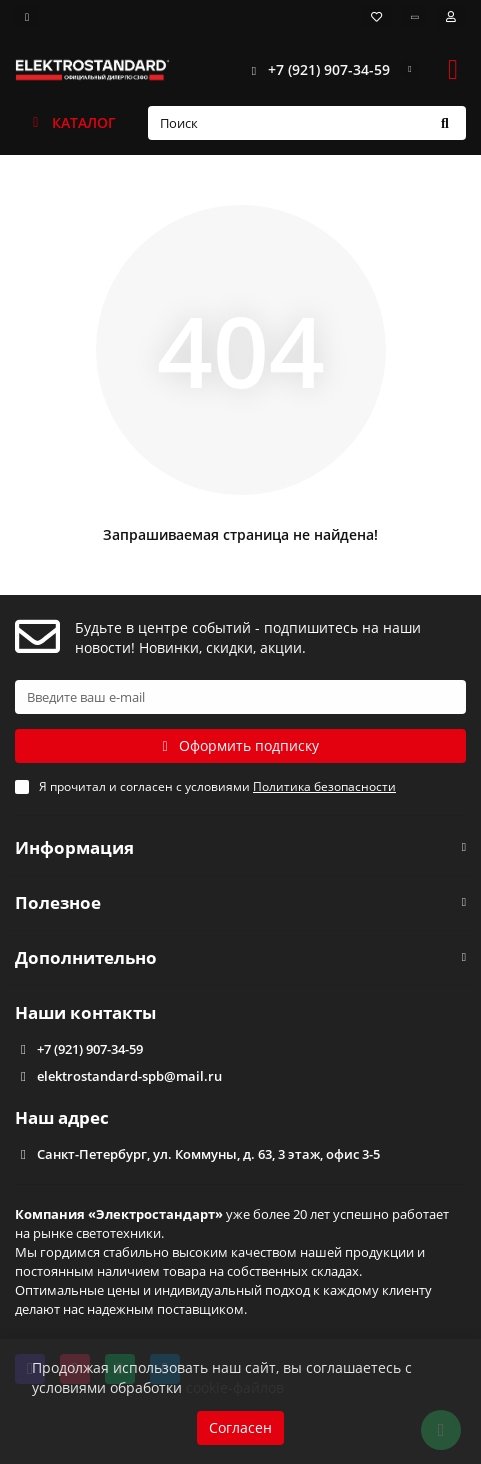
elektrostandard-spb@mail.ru (129, 1076)
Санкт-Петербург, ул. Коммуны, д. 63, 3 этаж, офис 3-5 (208, 1154)
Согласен (240, 1427)
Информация (240, 847)
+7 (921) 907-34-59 (315, 70)
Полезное (240, 902)
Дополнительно (240, 957)
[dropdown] (27, 17)
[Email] (240, 697)
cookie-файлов (235, 1387)
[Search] (307, 123)
